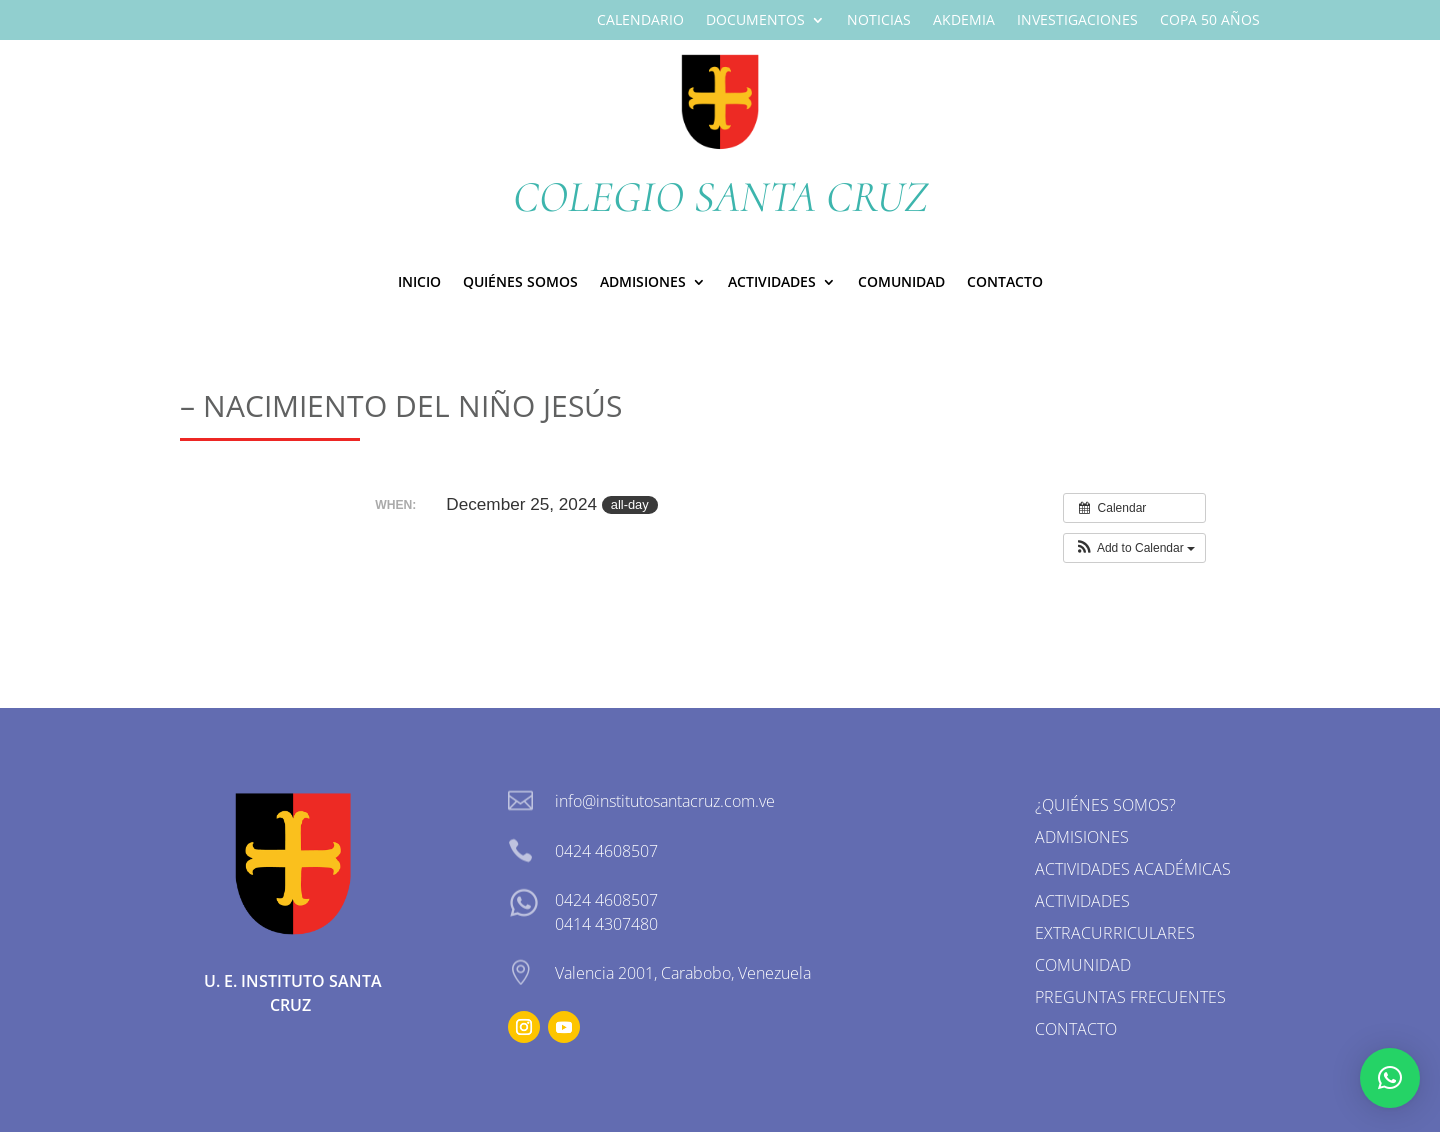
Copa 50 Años (1210, 21)
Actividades (772, 283)
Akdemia (964, 21)
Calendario (640, 21)
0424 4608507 (606, 900)
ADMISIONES (643, 283)
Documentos (755, 21)
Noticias (879, 21)
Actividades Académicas (1133, 869)
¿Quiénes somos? (1105, 805)
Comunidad (901, 283)
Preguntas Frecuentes (1130, 997)
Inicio (419, 283)
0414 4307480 (606, 924)
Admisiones (1082, 837)
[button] (1134, 548)
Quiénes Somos (520, 283)
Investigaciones (1077, 21)
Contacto (1005, 283)
